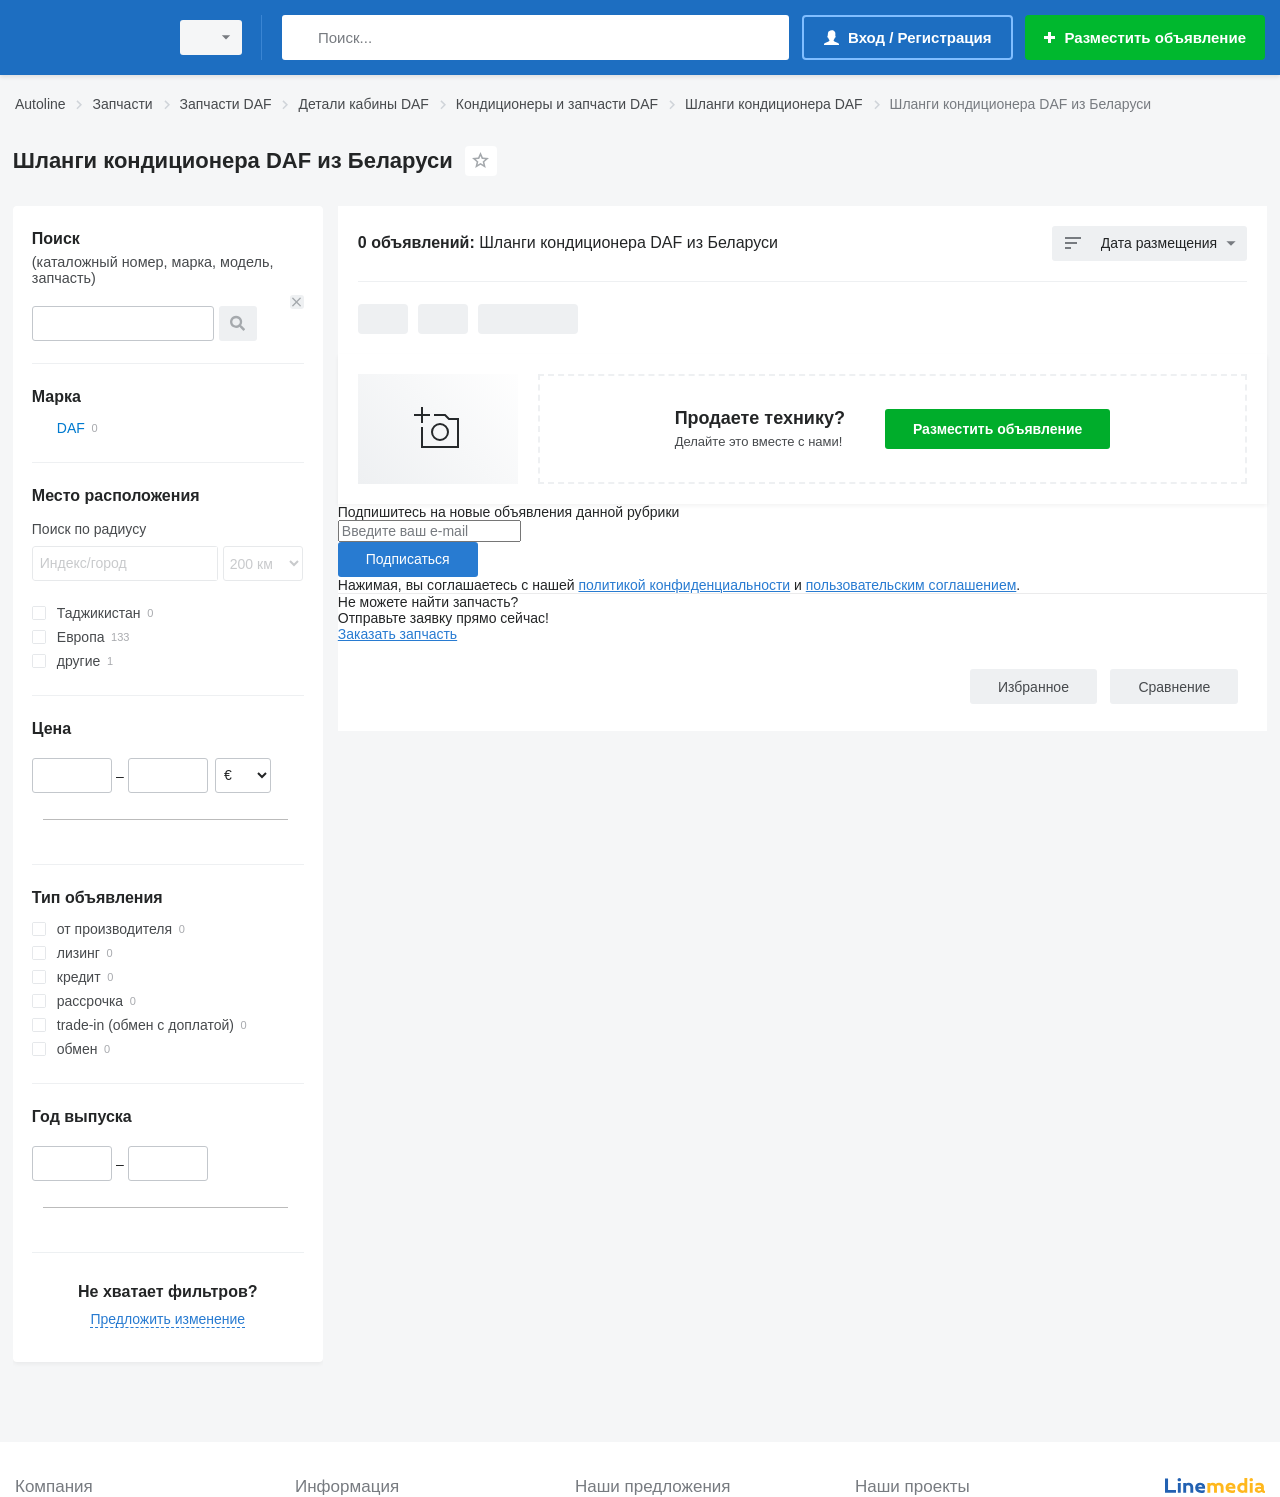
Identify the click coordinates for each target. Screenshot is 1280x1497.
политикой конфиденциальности (684, 585)
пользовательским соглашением (911, 585)
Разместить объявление (997, 429)
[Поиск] (301, 37)
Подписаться (408, 559)
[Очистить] (297, 302)
